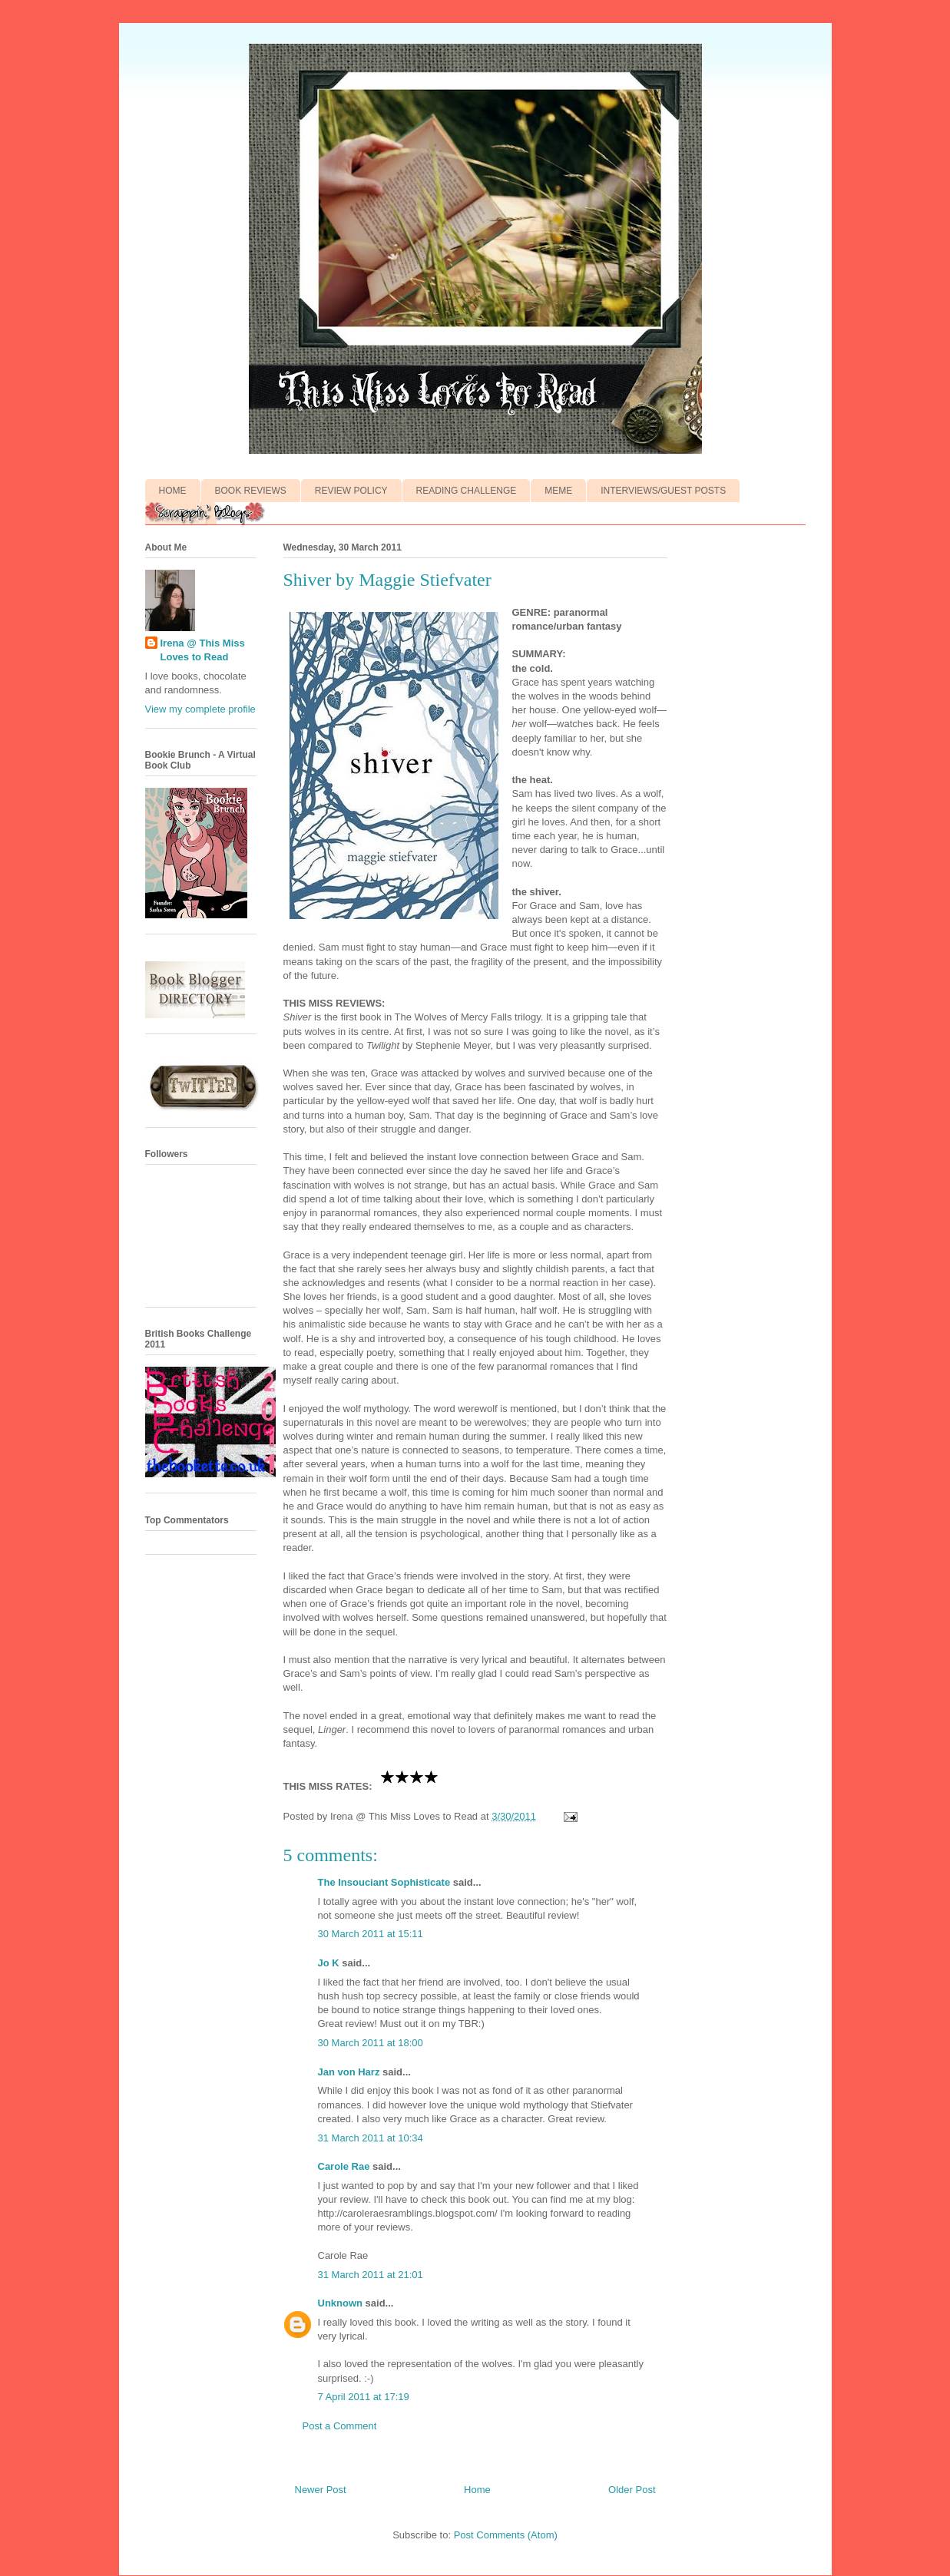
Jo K (328, 1963)
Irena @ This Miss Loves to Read (203, 650)
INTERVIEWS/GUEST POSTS (663, 490)
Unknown (340, 2303)
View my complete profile (200, 709)
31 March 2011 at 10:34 (370, 2138)
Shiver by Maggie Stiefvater (387, 580)
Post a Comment (340, 2426)
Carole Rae (344, 2166)
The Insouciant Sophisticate (384, 1882)
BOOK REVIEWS (250, 490)
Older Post (631, 2489)
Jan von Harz (349, 2072)
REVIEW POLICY (351, 490)
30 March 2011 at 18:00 (370, 2043)
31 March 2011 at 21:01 (370, 2274)
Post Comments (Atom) (506, 2535)
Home (477, 2489)
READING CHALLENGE (466, 490)
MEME (558, 490)
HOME (173, 490)
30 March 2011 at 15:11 (370, 1933)
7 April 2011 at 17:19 (363, 2396)
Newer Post (320, 2489)
